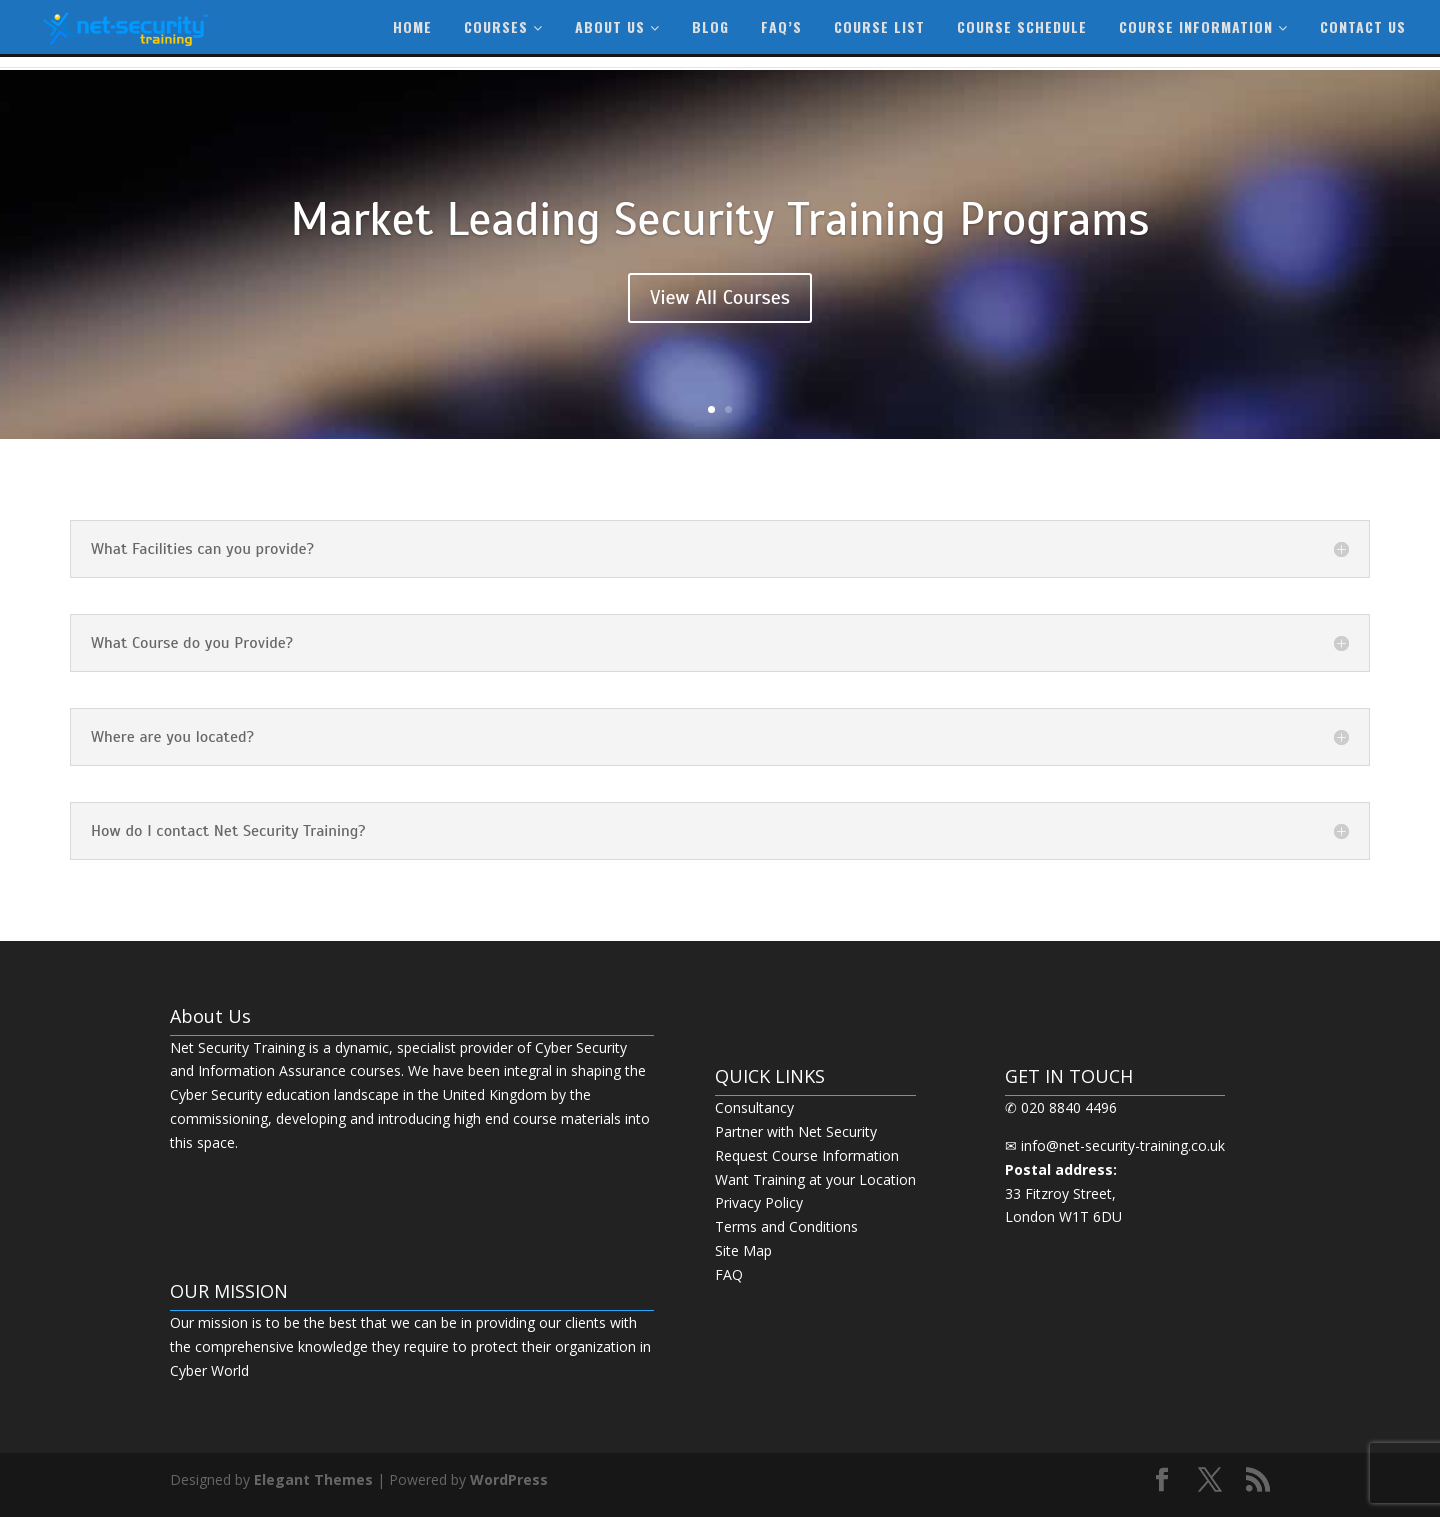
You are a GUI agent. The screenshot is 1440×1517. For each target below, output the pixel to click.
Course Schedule (1022, 26)
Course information (1203, 26)
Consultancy (754, 1107)
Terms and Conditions (786, 1226)
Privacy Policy (759, 1202)
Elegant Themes (313, 1479)
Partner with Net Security (796, 1131)
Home (412, 26)
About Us (617, 26)
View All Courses (720, 297)
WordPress (509, 1479)
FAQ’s (781, 26)
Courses (503, 26)
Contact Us (1363, 26)
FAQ (729, 1274)
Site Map (743, 1250)
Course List (879, 26)
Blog (710, 26)
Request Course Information (807, 1155)
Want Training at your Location (815, 1179)
